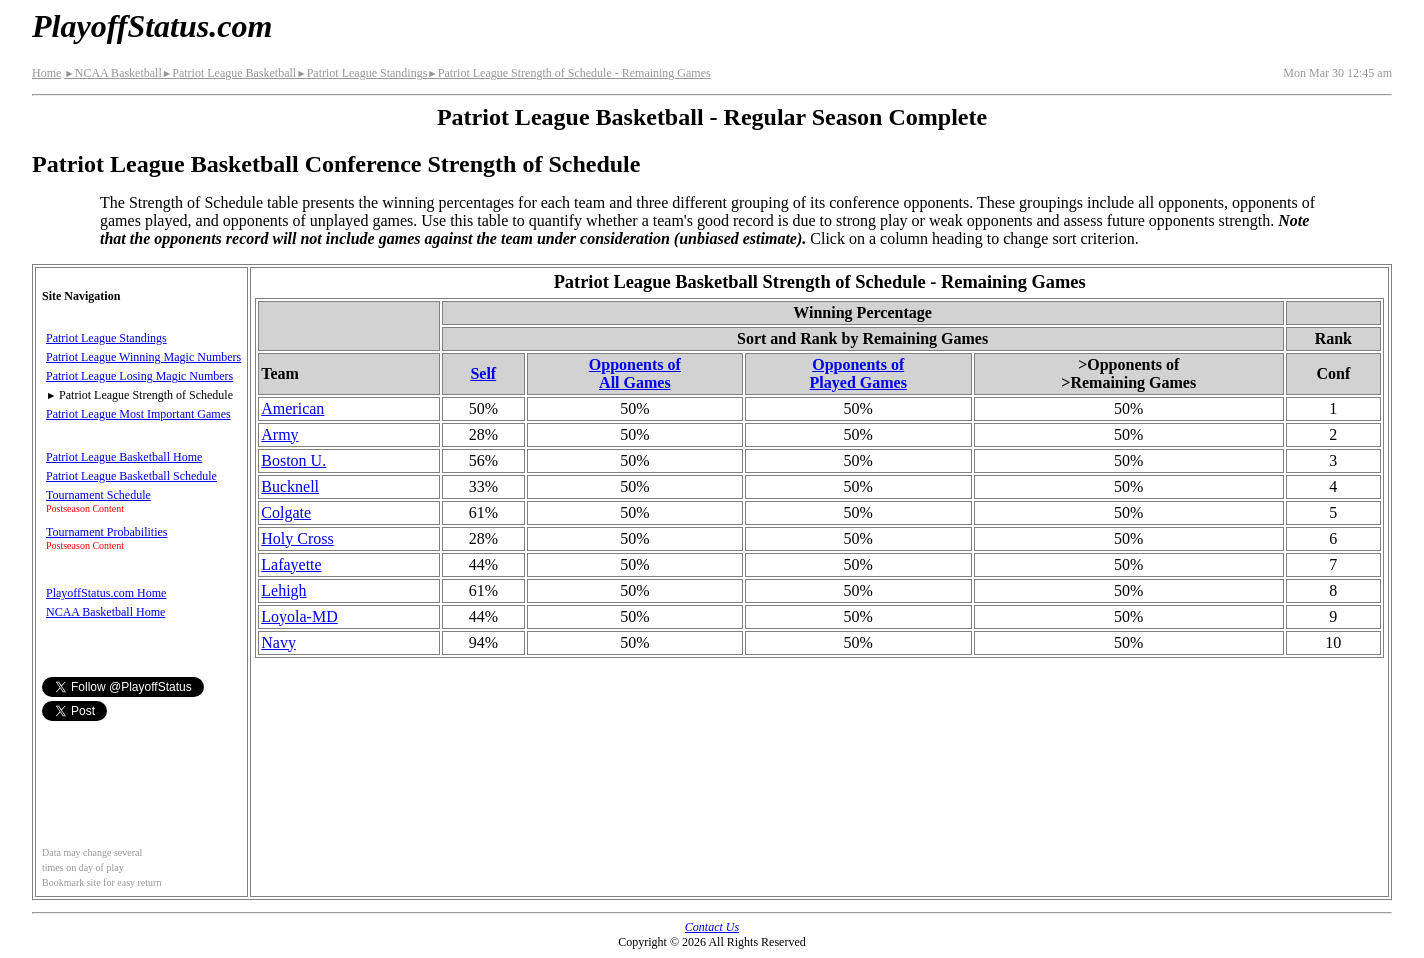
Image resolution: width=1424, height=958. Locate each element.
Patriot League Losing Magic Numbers (139, 376)
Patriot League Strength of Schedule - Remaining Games (568, 73)
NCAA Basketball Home (105, 612)
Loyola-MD (299, 616)
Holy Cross (297, 538)
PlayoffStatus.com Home (106, 593)
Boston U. (293, 460)
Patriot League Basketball (229, 73)
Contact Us (712, 927)
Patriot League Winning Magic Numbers (143, 357)
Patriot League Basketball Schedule (131, 476)
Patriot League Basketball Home (124, 457)
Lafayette (291, 564)
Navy (278, 642)
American (292, 408)
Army (279, 434)
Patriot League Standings (361, 73)
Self (483, 373)
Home (46, 73)
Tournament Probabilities (106, 532)
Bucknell (290, 486)
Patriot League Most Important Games (138, 414)
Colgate (286, 512)
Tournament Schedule (98, 495)
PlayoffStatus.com (152, 26)
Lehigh (283, 590)
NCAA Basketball (112, 73)
